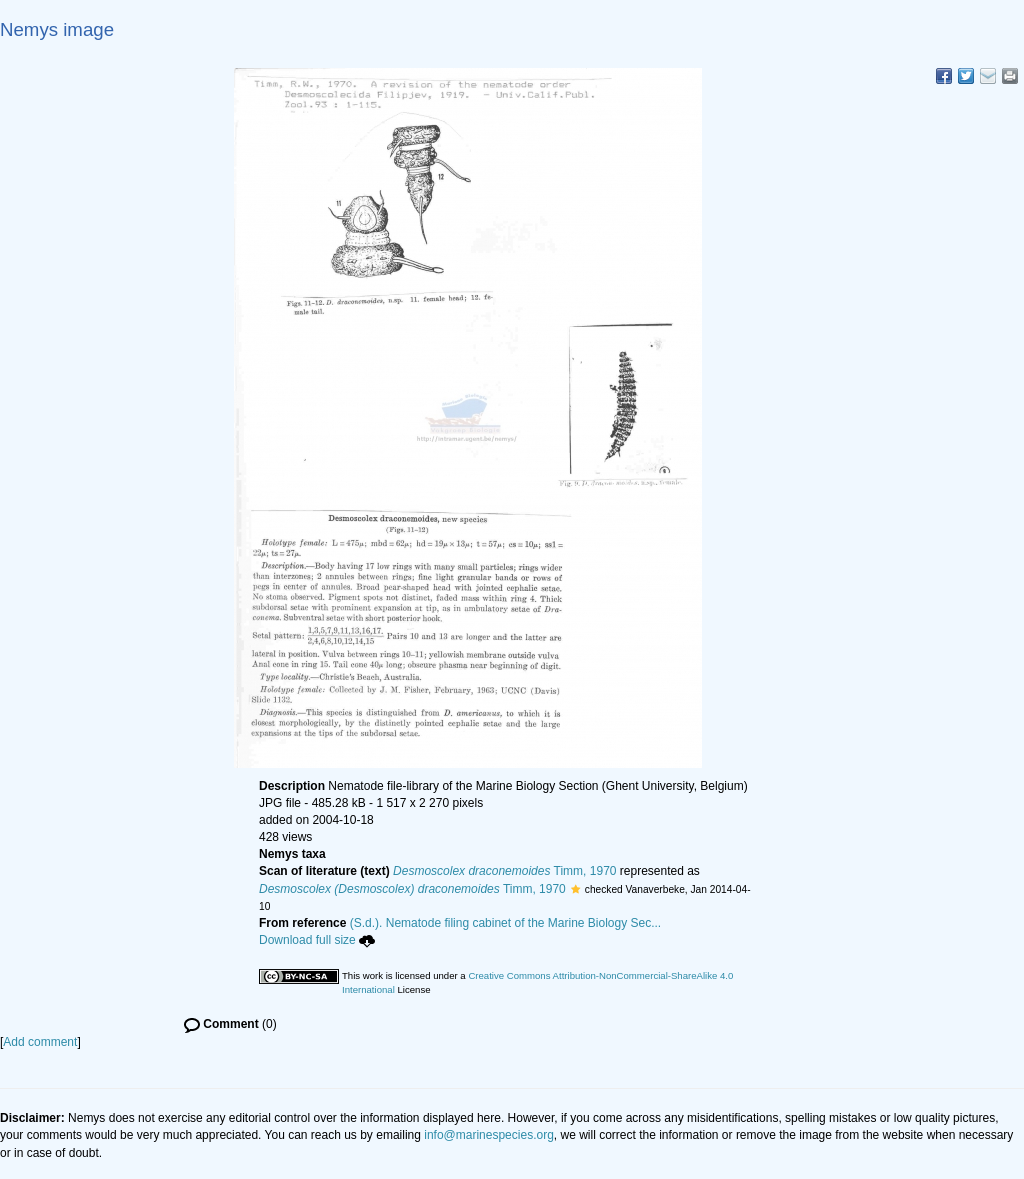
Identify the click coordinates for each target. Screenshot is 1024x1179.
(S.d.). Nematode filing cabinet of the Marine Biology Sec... (506, 923)
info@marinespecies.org (489, 1135)
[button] (575, 889)
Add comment (40, 1042)
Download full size (317, 940)
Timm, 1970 (504, 871)
